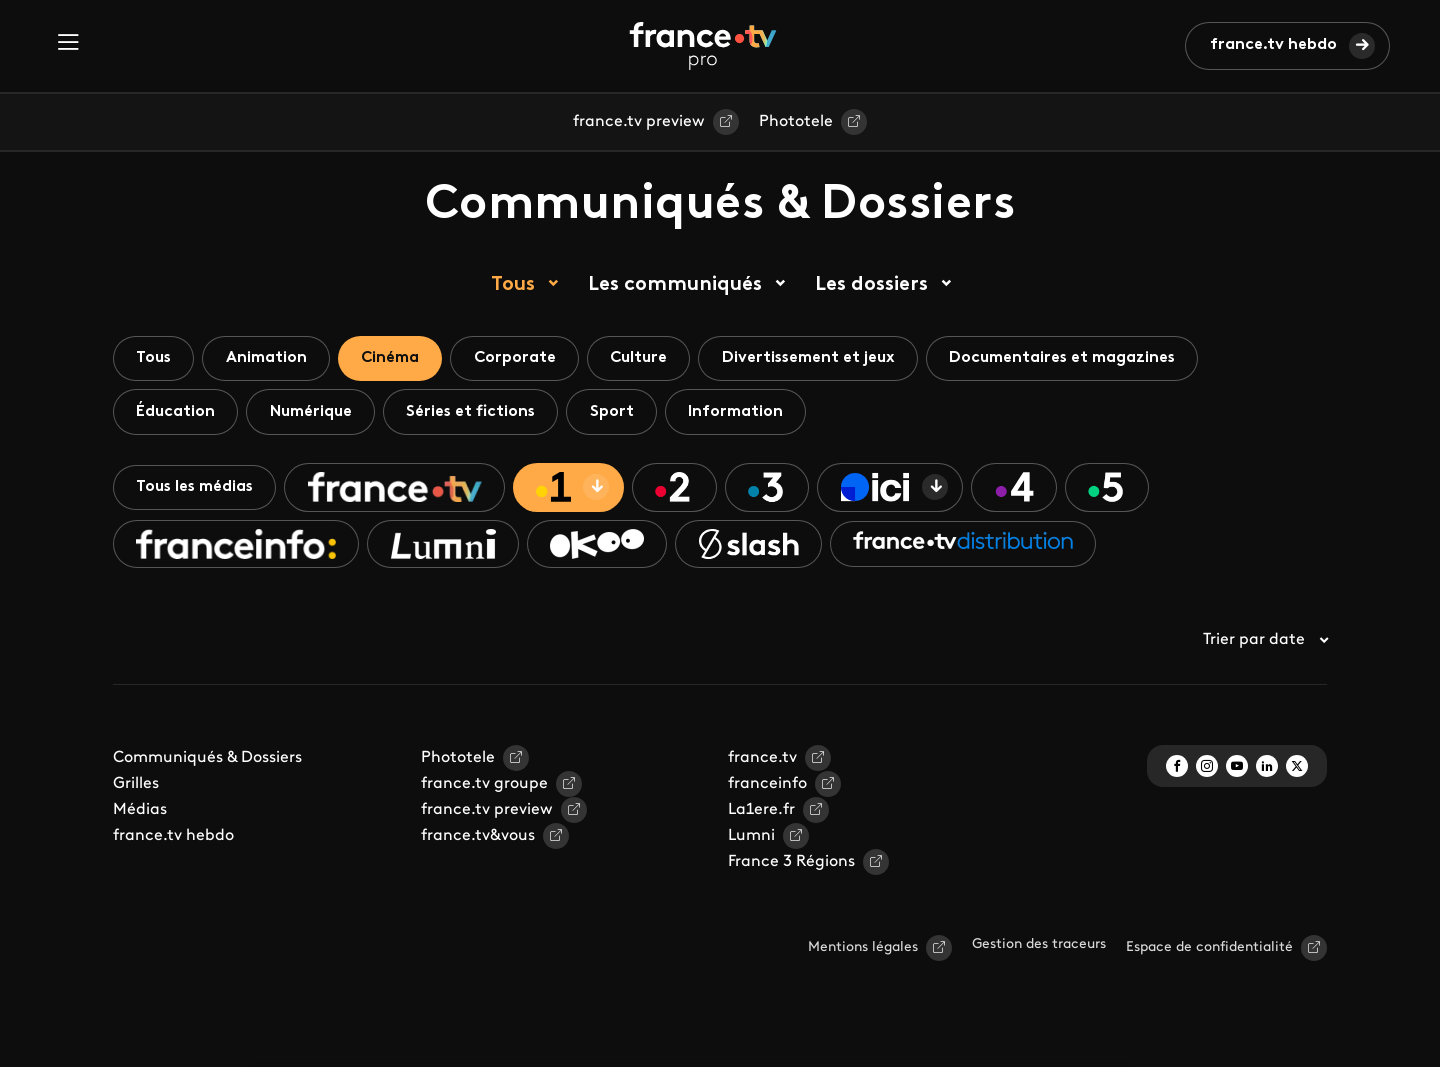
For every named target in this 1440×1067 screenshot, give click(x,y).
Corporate (529, 359)
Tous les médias (198, 491)
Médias (140, 816)
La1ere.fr (761, 816)
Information (754, 414)
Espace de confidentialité (1209, 953)
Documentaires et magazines (1092, 359)
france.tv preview (639, 122)
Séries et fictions (481, 414)
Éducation (177, 414)
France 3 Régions (791, 868)
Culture (658, 359)
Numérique (316, 414)
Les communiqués (675, 285)
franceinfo (767, 790)
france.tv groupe (484, 790)
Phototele (796, 122)
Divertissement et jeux (832, 359)
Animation (272, 359)
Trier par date (1265, 646)
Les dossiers (871, 285)
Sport (627, 414)
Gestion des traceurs (1039, 950)
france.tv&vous (478, 842)
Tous (513, 285)
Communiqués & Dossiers (207, 764)
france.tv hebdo (1273, 45)
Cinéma (400, 359)
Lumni (751, 842)
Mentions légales (863, 953)
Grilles (136, 790)
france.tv (762, 764)
